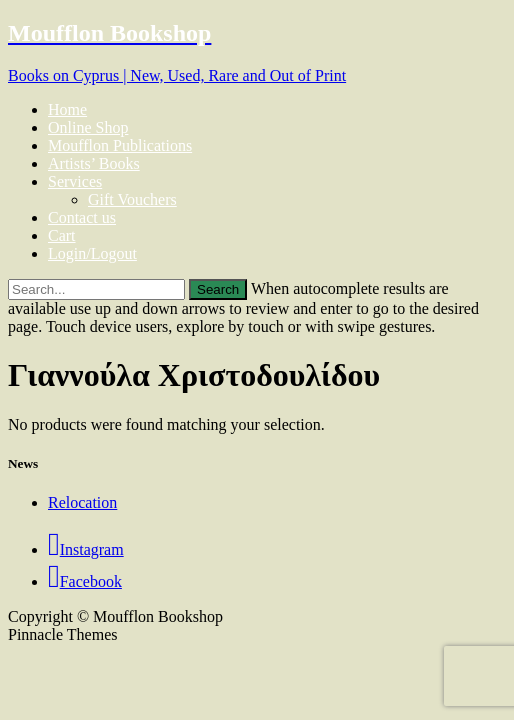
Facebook (85, 581)
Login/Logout (92, 253)
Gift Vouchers (132, 199)
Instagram (86, 549)
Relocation (82, 502)
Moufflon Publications (120, 145)
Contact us (82, 217)
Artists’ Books (94, 163)
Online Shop (88, 127)
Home (67, 109)
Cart (62, 235)
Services (75, 181)
